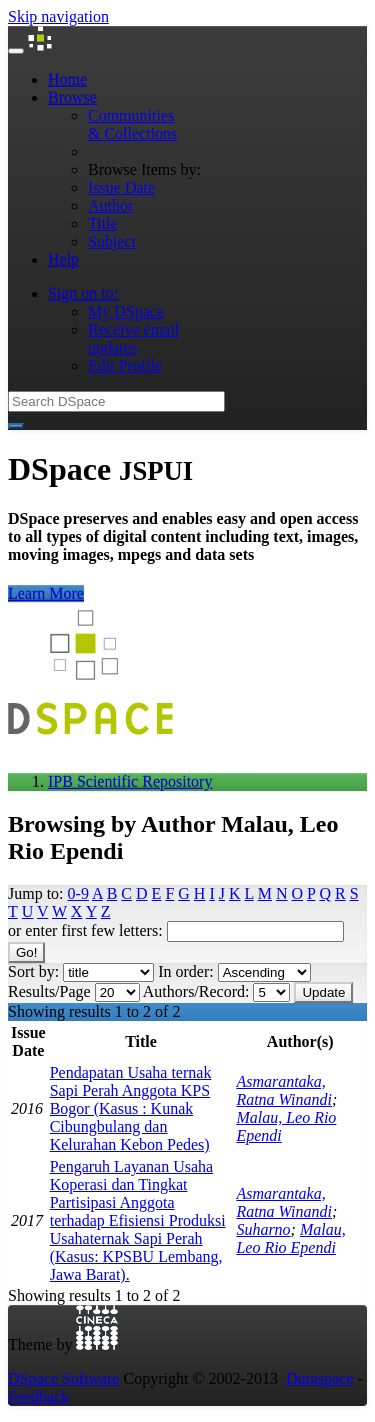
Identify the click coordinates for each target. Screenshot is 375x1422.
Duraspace (320, 1378)
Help (63, 259)
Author (110, 205)
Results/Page (49, 991)
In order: (186, 971)
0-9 (78, 893)
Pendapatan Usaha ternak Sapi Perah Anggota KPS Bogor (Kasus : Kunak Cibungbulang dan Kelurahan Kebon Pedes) (131, 1108)
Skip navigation (58, 16)
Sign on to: (83, 293)
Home (67, 79)
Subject (112, 241)
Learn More (46, 593)
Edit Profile (125, 365)
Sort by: (33, 971)
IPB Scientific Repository (130, 781)
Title (103, 223)
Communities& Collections (132, 124)
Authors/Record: (196, 991)
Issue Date (121, 187)
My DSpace (126, 311)
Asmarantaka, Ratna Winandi (284, 1090)
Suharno (263, 1229)
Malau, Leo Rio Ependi (290, 1238)
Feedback (38, 1396)
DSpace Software (64, 1378)
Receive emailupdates (133, 338)
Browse (72, 97)
